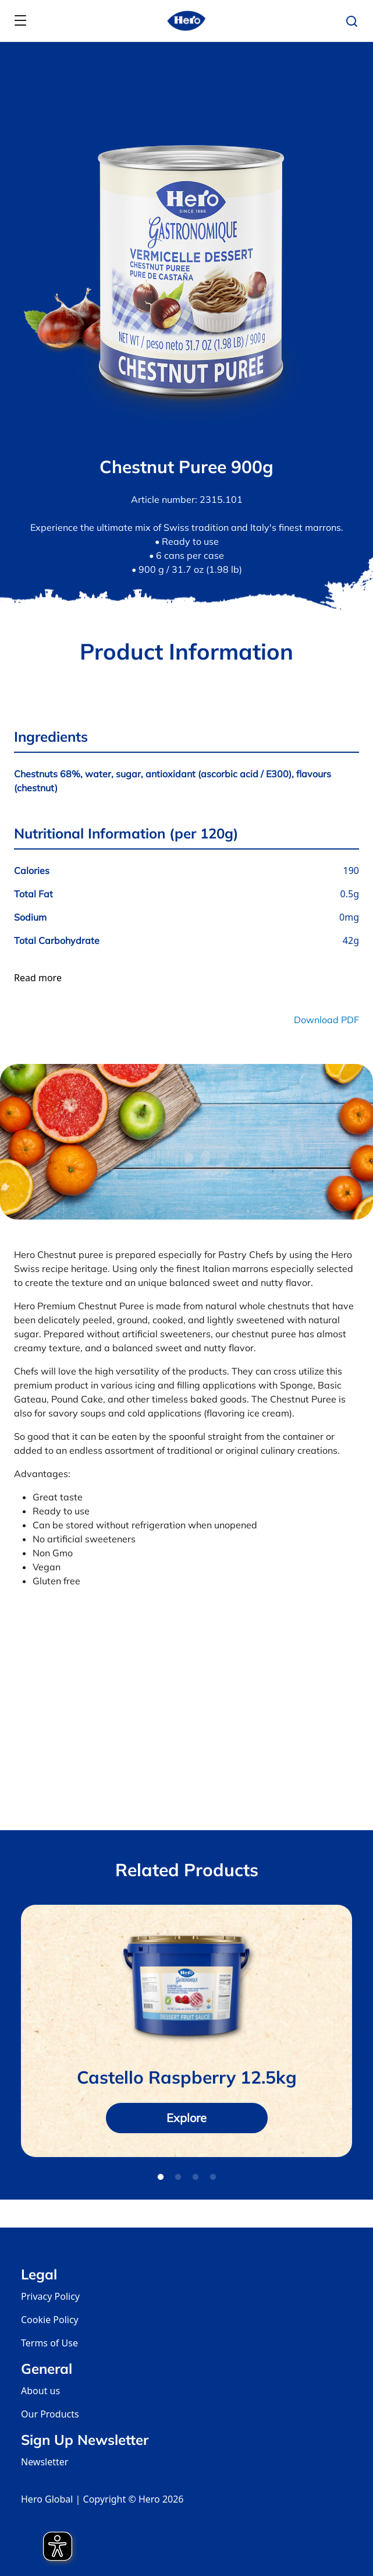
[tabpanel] (186, 2031)
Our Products (50, 2414)
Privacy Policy (50, 2296)
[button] (355, 22)
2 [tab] (178, 2177)
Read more (38, 977)
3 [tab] (195, 2177)
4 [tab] (213, 2177)
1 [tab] (160, 2177)
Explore (186, 2117)
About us (40, 2390)
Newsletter (44, 2461)
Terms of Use (49, 2343)
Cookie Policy (50, 2319)
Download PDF (326, 1020)
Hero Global (47, 2499)
